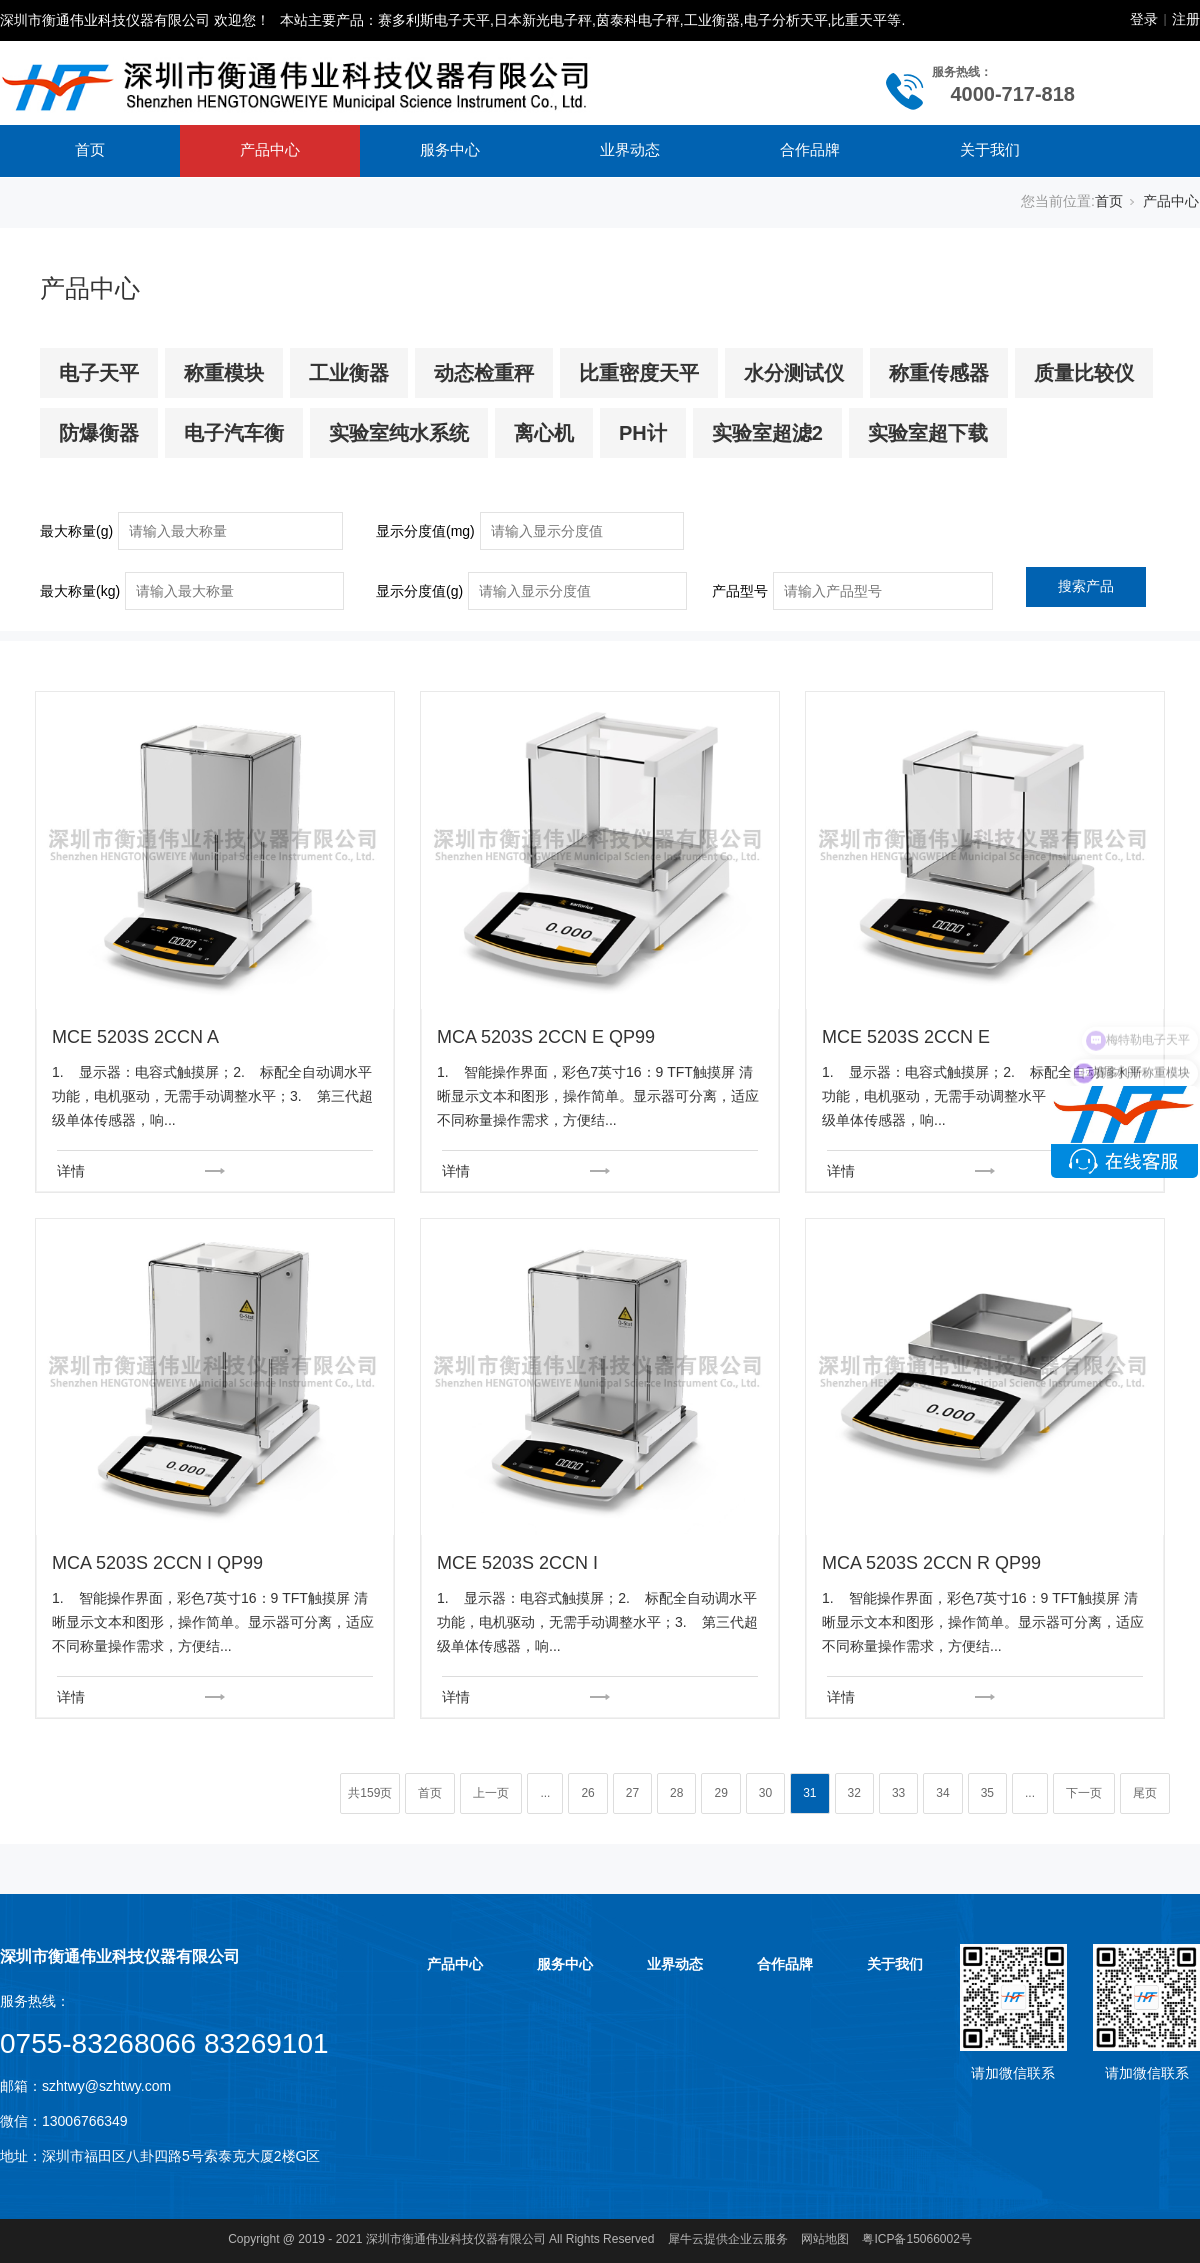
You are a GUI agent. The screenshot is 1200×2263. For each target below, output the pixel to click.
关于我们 (990, 149)
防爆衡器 (99, 433)
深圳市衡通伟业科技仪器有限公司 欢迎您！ (135, 20)
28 (676, 1793)
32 (854, 1793)
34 (942, 1793)
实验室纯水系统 (399, 433)
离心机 (544, 433)
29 (720, 1793)
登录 (1144, 19)
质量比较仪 (1084, 373)
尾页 (1145, 1793)
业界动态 (630, 149)
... (545, 1793)
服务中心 (450, 149)
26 (587, 1793)
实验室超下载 (928, 433)
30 (765, 1793)
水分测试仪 (794, 373)
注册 (1186, 19)
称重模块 (224, 373)
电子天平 (99, 373)
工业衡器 (349, 373)
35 (987, 1793)
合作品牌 (810, 149)
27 (632, 1793)
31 (809, 1793)
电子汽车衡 (234, 433)
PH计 (643, 433)
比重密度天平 (639, 373)
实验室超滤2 (767, 433)
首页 (90, 149)
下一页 (1084, 1793)
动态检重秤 (484, 373)
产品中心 (270, 149)
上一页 (491, 1793)
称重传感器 (939, 373)
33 (898, 1793)
